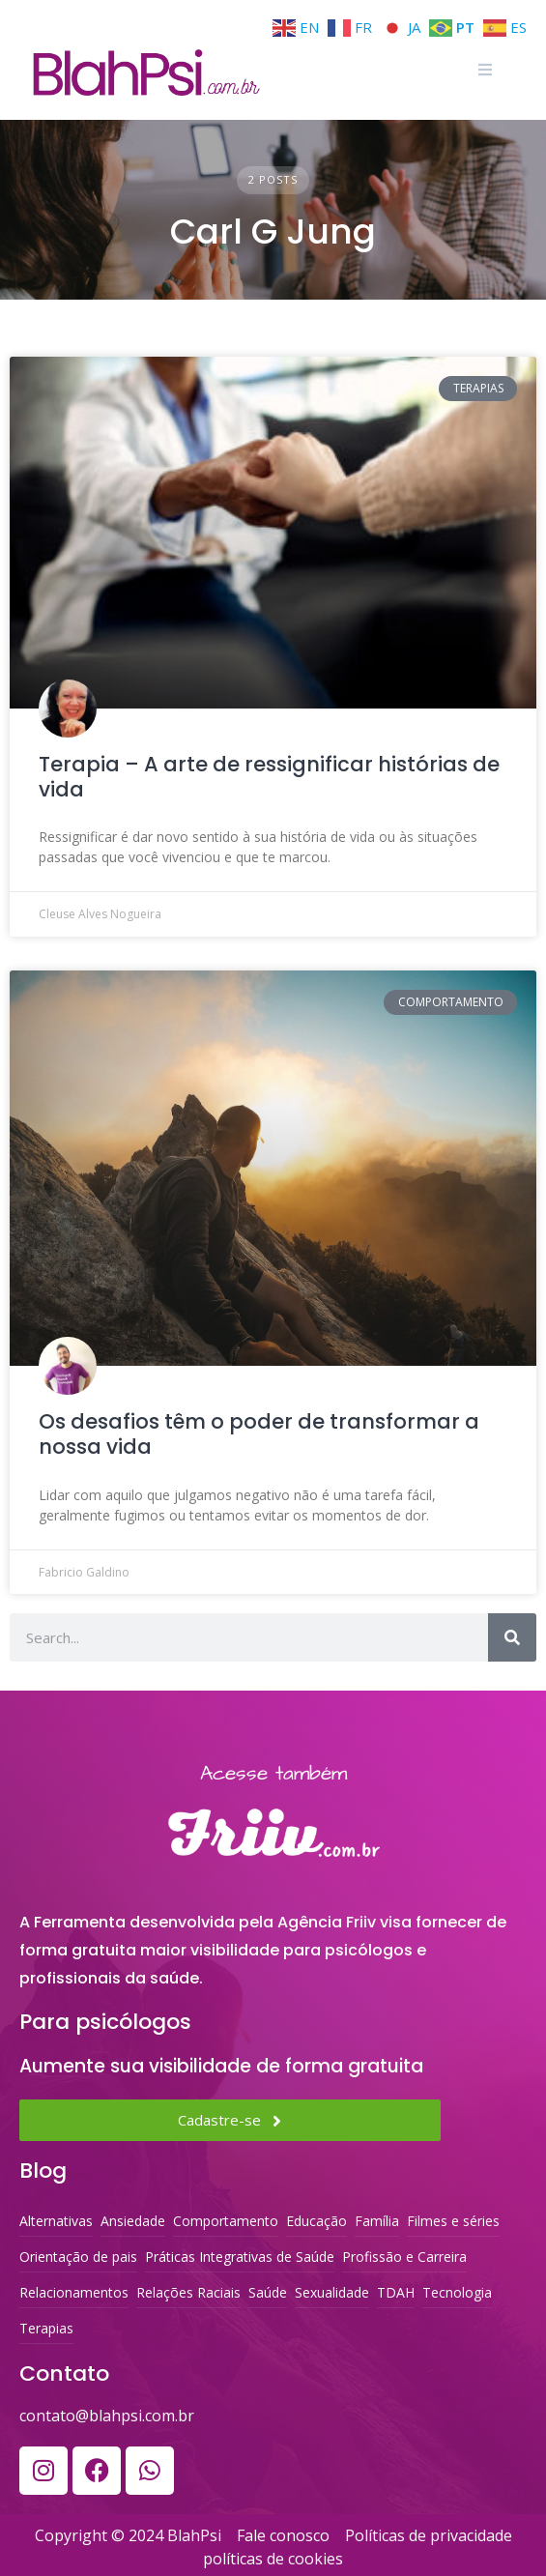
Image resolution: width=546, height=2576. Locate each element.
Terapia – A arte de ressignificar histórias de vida (269, 776)
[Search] (512, 1637)
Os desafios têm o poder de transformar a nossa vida (259, 1434)
